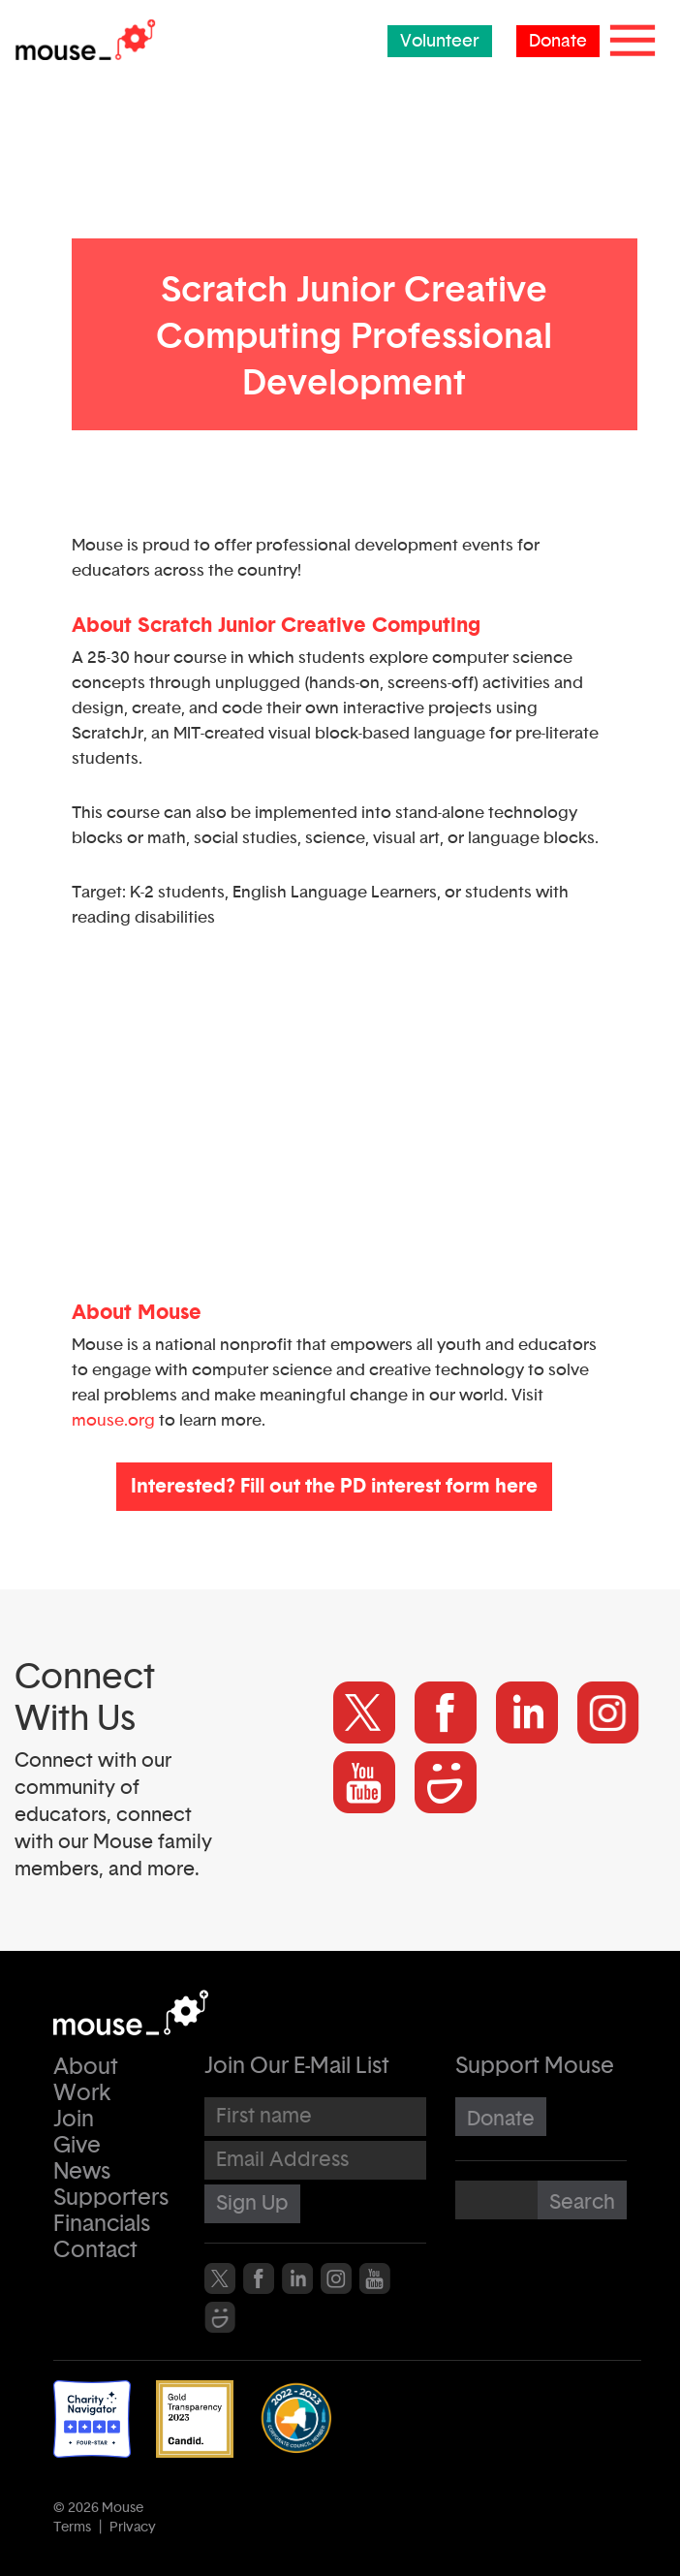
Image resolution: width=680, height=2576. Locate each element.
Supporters (111, 2198)
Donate (558, 41)
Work (82, 2094)
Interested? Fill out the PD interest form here (334, 1486)
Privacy (132, 2527)
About (85, 2068)
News (81, 2172)
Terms (72, 2527)
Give (77, 2146)
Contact (95, 2251)
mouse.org (113, 1420)
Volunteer (439, 41)
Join (73, 2120)
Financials (101, 2225)
